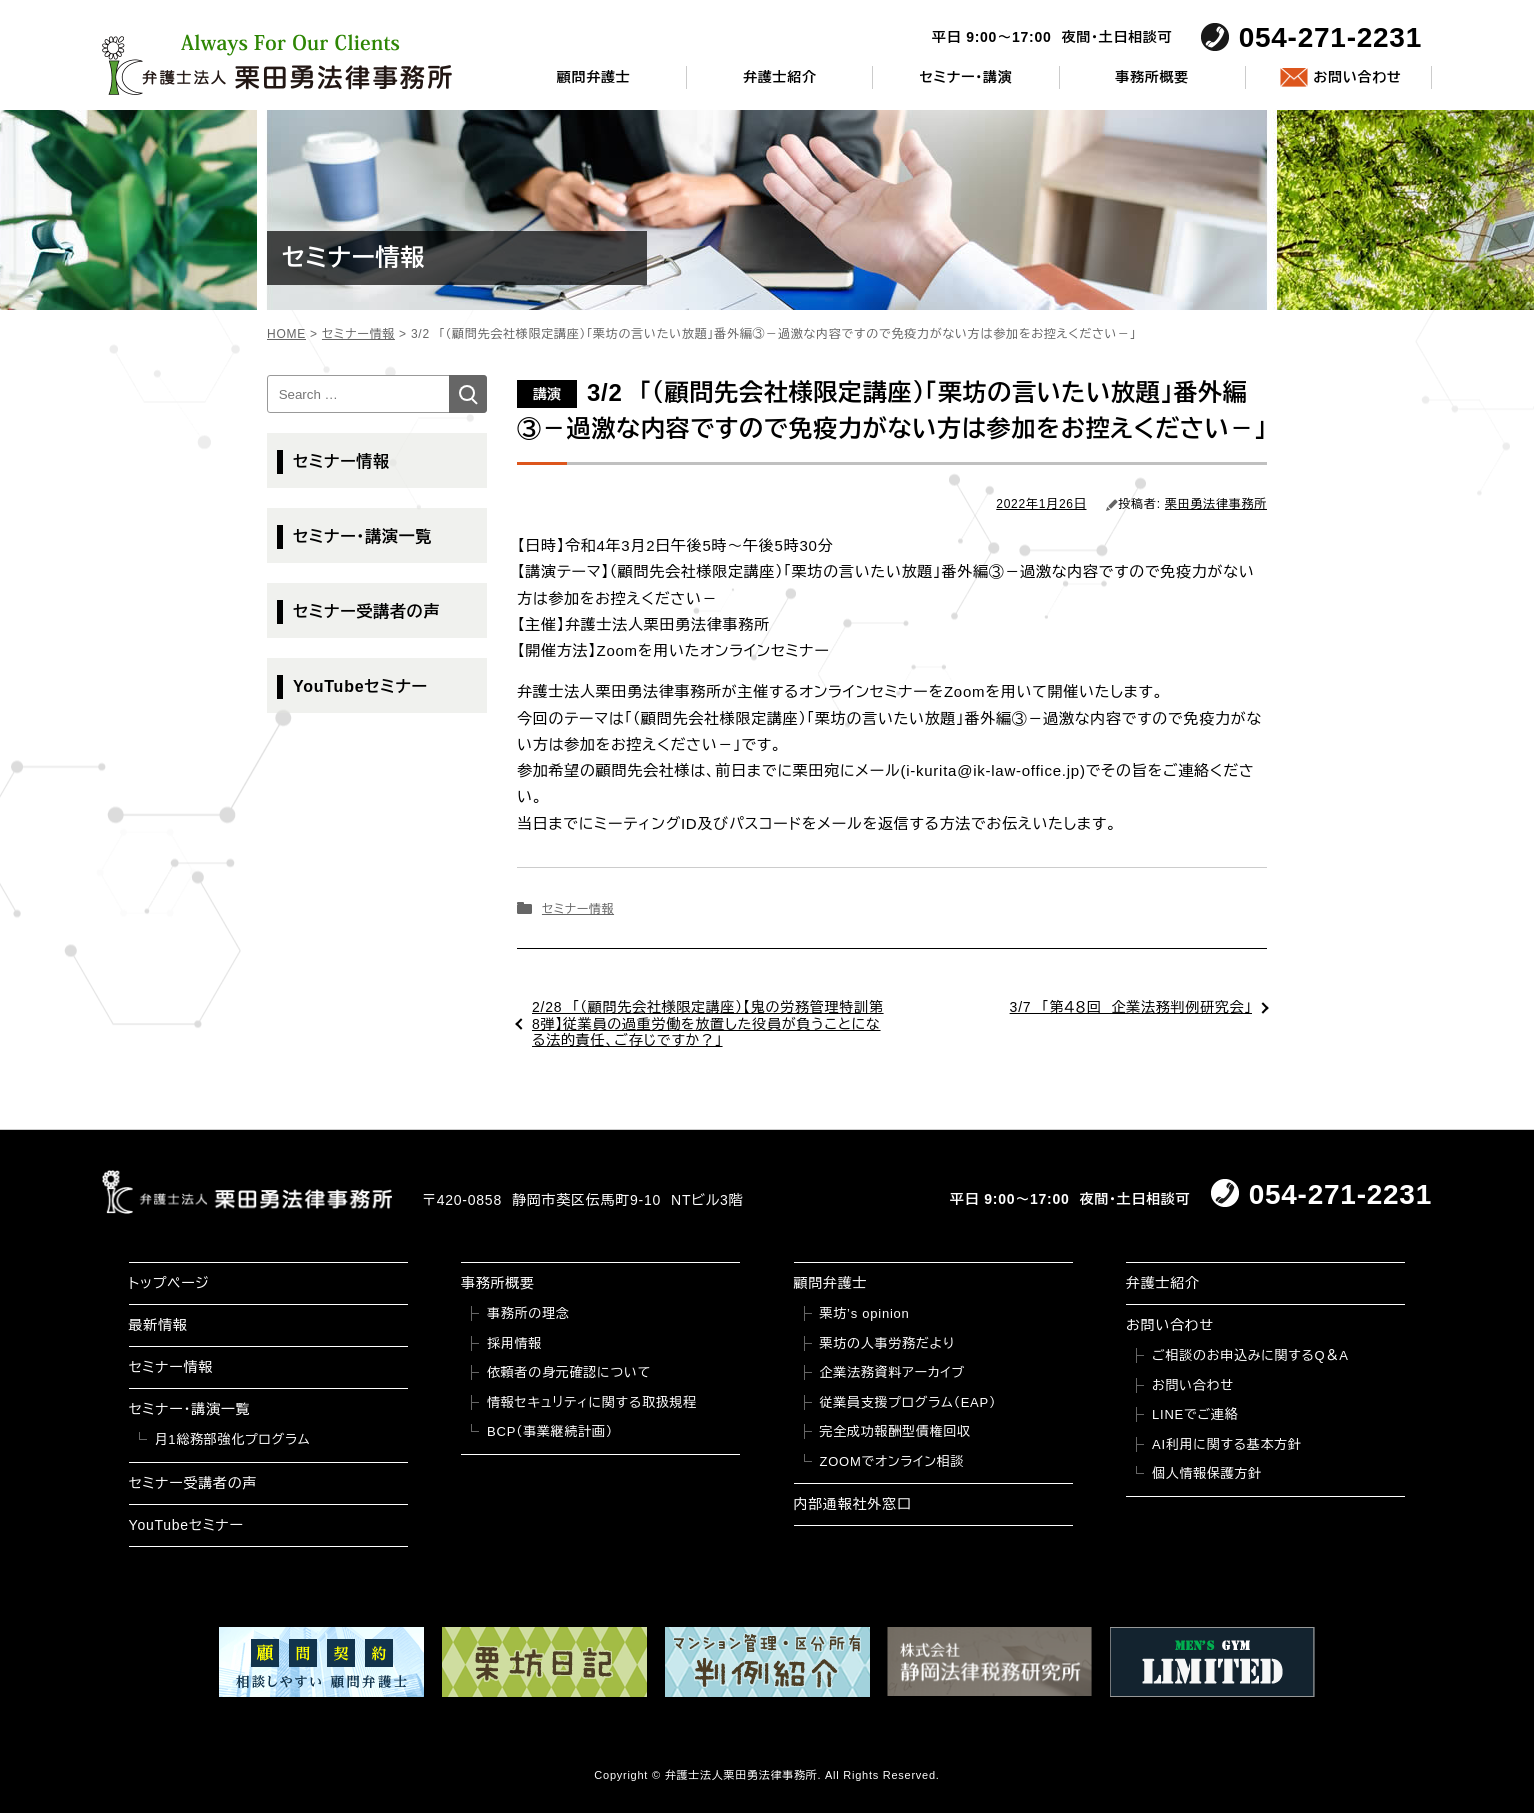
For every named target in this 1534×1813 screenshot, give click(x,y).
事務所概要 (1152, 77)
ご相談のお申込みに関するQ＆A (1250, 1355)
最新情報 (158, 1325)
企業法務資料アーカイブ (893, 1372)
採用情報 (514, 1343)
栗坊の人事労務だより (887, 1343)
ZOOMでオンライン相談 (892, 1461)
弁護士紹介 (780, 77)
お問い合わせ (1357, 77)
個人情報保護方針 (1207, 1473)
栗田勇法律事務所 (1216, 504)
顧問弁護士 (594, 77)
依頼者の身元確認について (569, 1372)
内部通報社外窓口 (853, 1504)
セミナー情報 (578, 909)
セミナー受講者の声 (366, 611)
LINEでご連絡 (1195, 1414)
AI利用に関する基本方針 (1227, 1444)
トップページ (169, 1283)
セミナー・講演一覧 (362, 536)
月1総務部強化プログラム (233, 1439)
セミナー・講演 (965, 77)
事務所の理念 (528, 1313)
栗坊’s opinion (865, 1313)
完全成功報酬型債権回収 (895, 1431)
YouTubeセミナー (360, 686)
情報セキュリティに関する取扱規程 (592, 1402)
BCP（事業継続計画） (550, 1431)
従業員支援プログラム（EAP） (908, 1402)
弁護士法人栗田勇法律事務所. (743, 1775)
